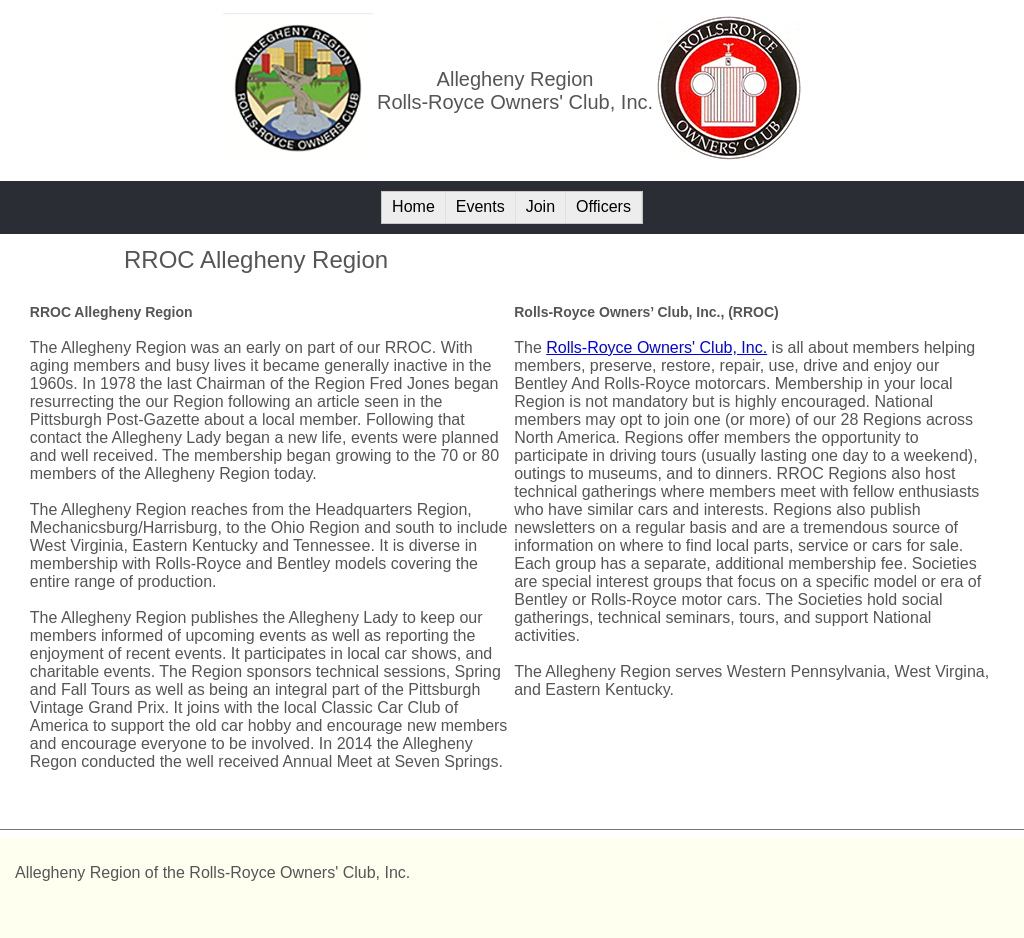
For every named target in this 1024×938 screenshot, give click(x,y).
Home (413, 206)
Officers (603, 206)
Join (540, 206)
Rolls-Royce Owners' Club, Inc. (656, 347)
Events (480, 206)
